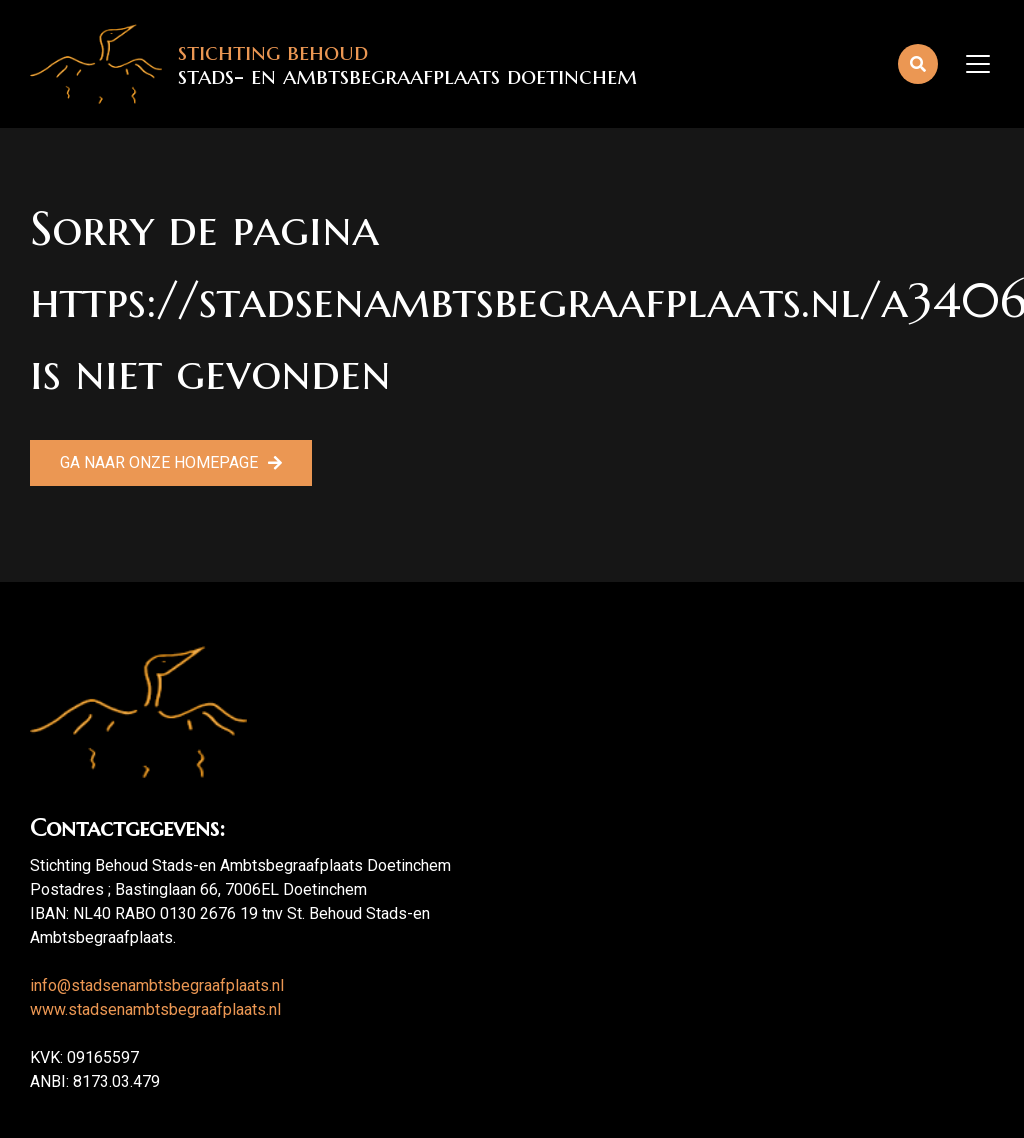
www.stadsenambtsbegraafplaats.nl (155, 1009)
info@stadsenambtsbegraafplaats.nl (157, 985)
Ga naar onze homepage (159, 462)
